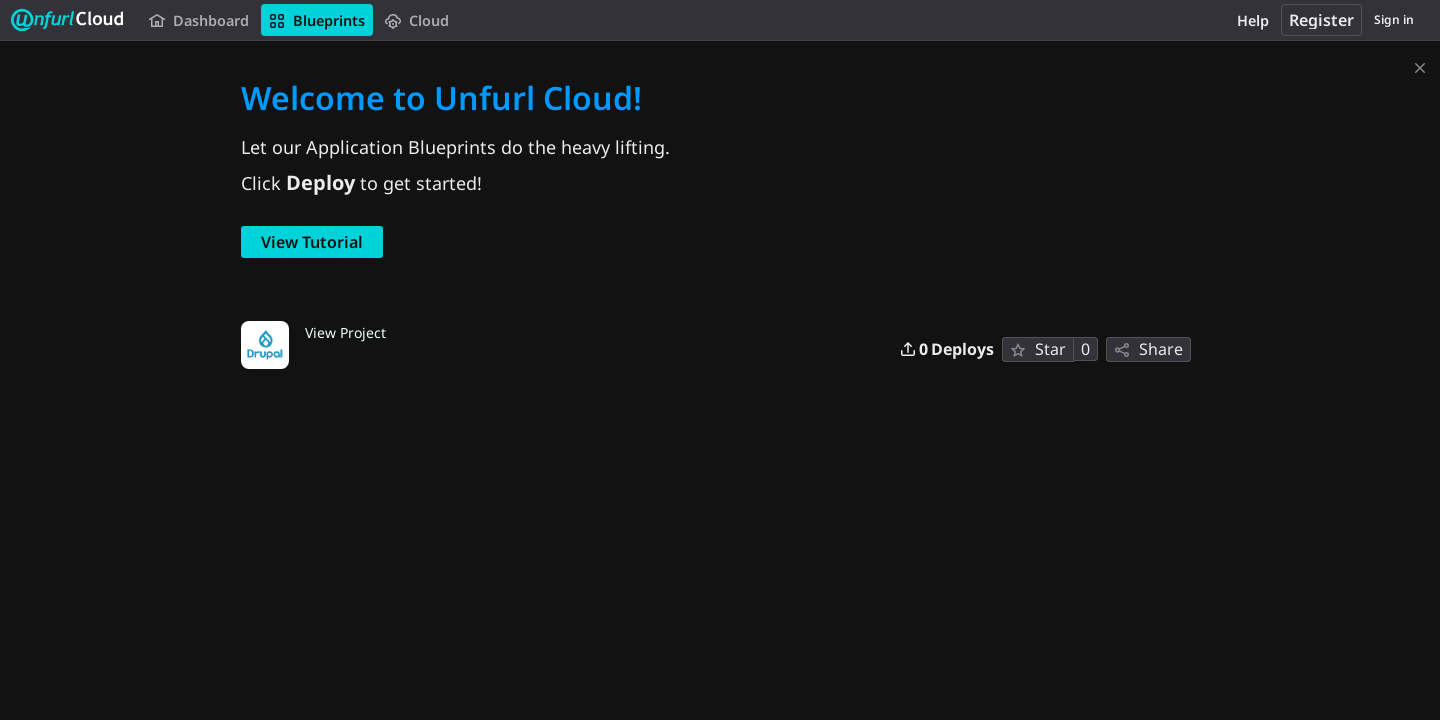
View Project (345, 332)
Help (1253, 20)
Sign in (1394, 19)
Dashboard (199, 20)
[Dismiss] (1420, 64)
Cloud (417, 20)
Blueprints (317, 20)
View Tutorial (312, 242)
